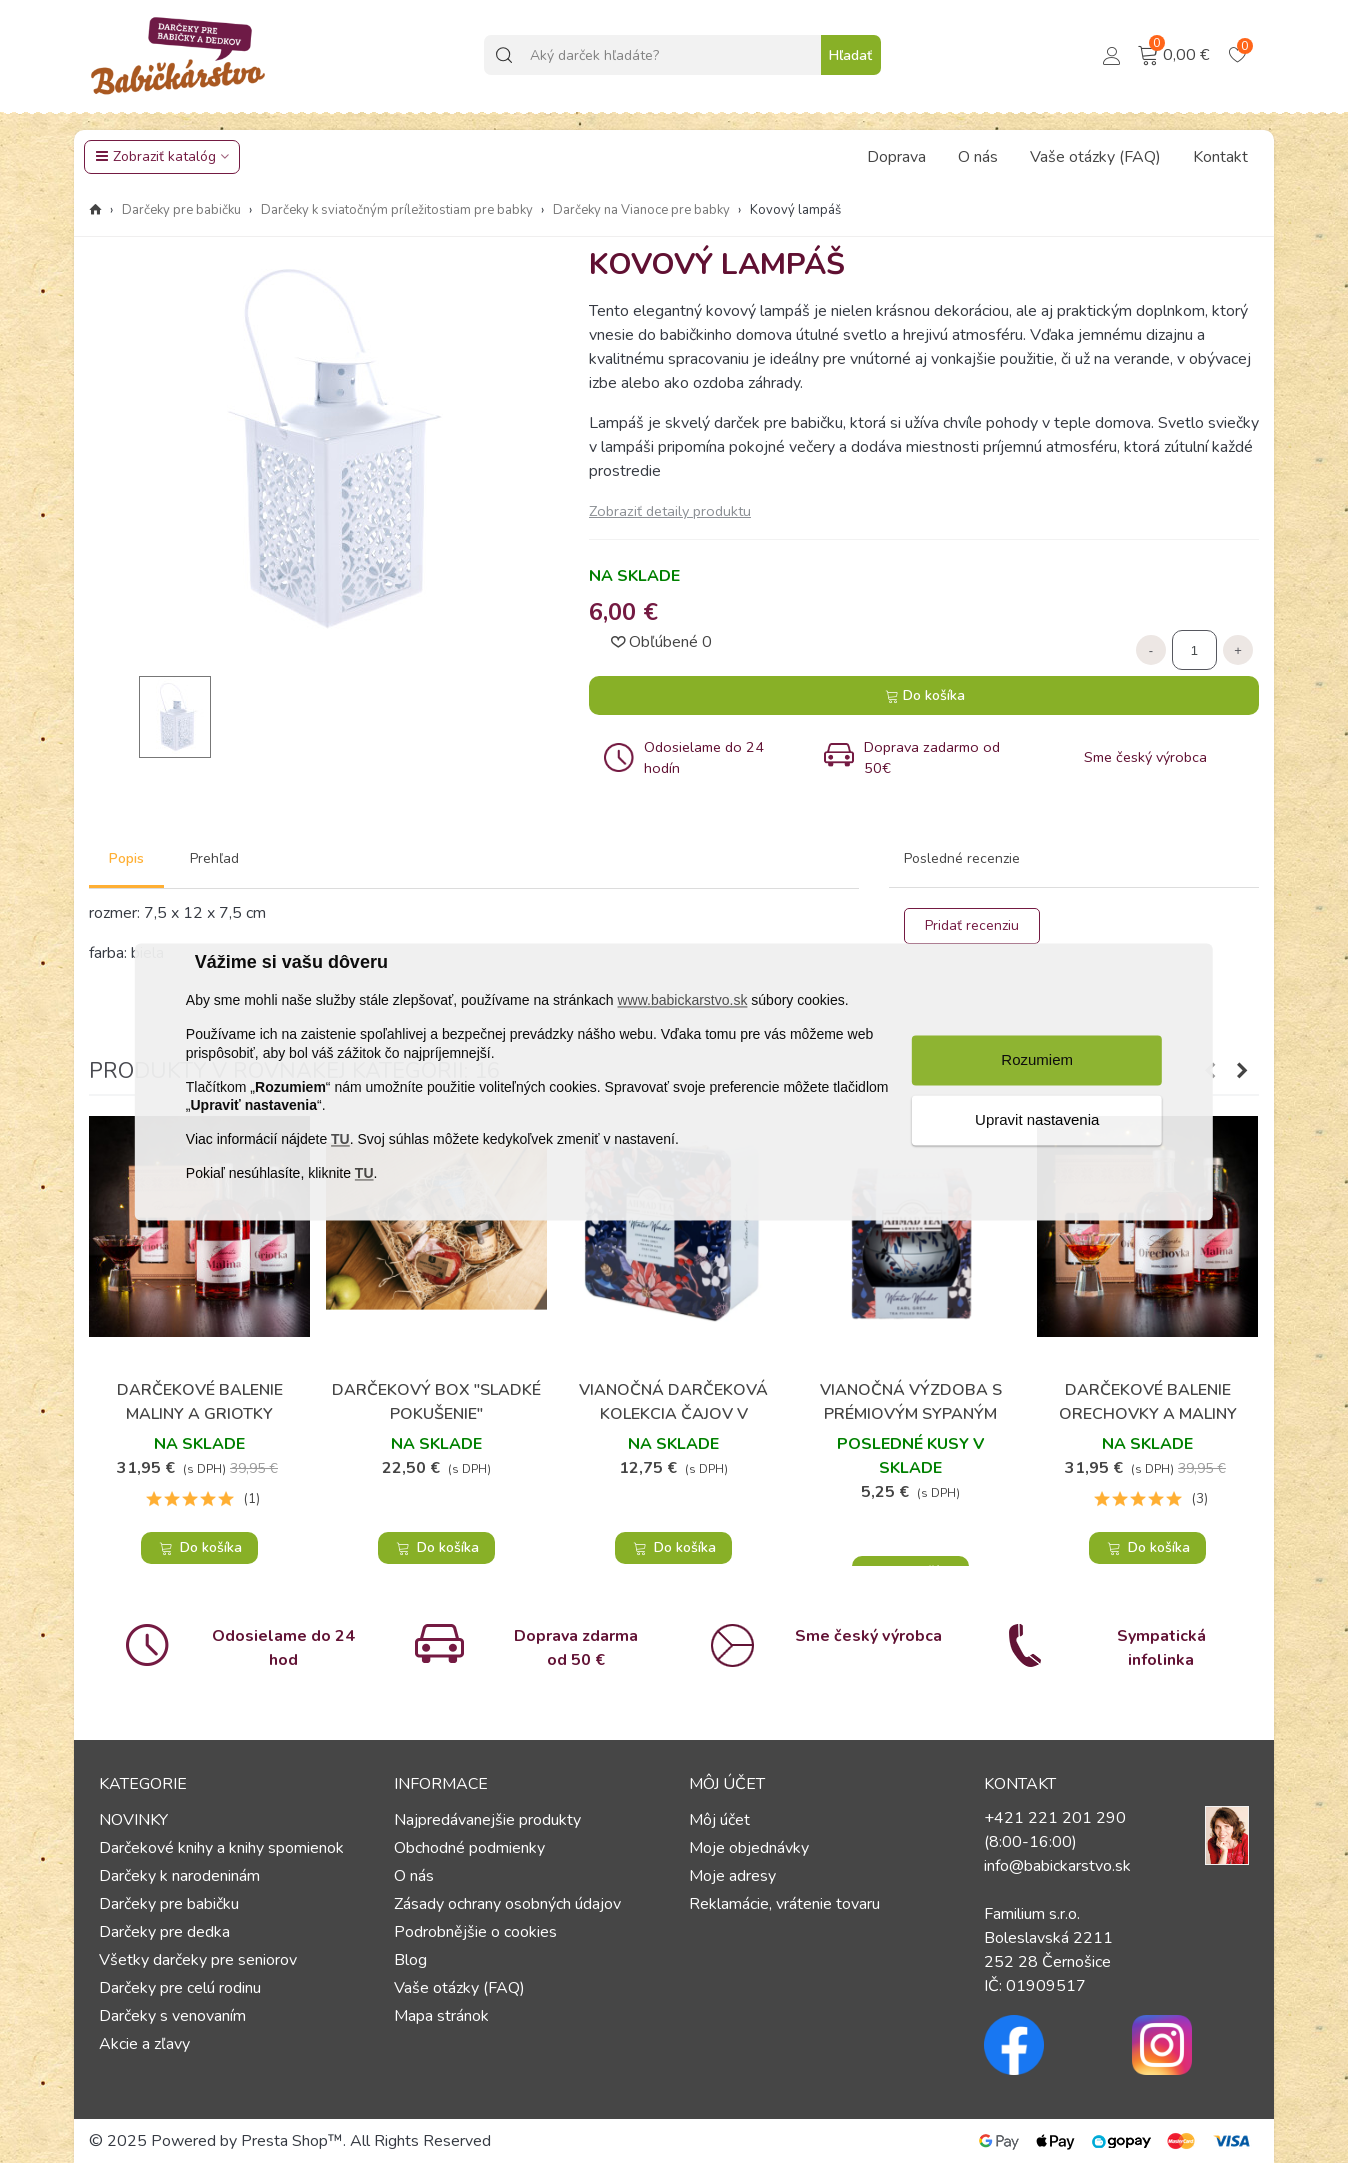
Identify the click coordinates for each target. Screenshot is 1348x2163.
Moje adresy (732, 1876)
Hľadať (850, 55)
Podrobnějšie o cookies (475, 1932)
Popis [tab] (126, 858)
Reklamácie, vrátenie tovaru (784, 1904)
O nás (978, 157)
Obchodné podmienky (469, 1848)
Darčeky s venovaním (172, 2016)
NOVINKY (133, 1820)
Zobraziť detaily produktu (670, 511)
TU (340, 1140)
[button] (1242, 1071)
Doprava (896, 157)
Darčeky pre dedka (164, 1932)
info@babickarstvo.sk (1057, 1866)
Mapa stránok (441, 2016)
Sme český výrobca (868, 1636)
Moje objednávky (749, 1848)
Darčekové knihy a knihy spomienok (221, 1848)
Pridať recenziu (972, 925)
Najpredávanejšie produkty (487, 1820)
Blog (410, 1960)
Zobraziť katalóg (155, 156)
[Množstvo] (1194, 650)
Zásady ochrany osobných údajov (507, 1904)
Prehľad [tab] (214, 858)
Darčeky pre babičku (169, 1904)
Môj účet (719, 1820)
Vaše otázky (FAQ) (1095, 157)
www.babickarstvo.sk (682, 1001)
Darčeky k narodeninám (179, 1876)
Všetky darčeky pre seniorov (198, 1960)
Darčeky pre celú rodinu (180, 1988)
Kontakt (1220, 157)
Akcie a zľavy (144, 2044)
